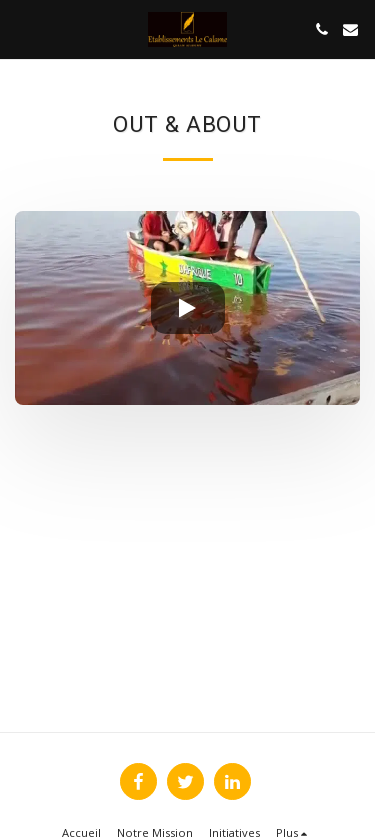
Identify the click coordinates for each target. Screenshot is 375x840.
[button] (22, 28)
